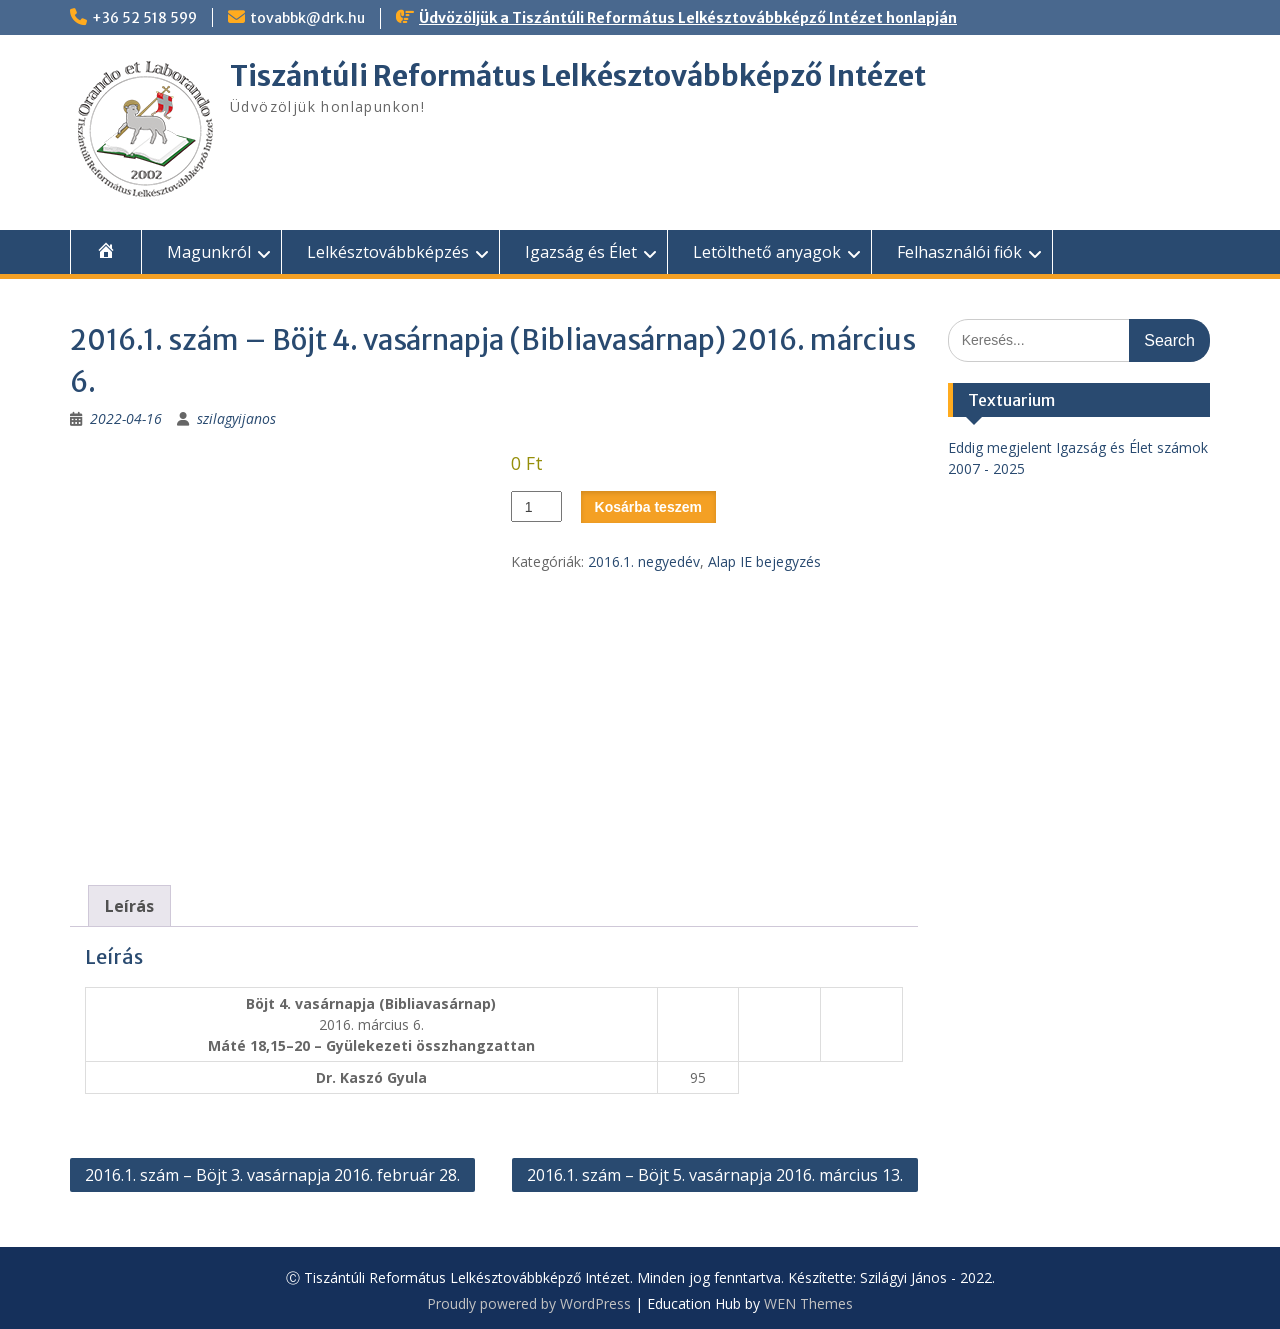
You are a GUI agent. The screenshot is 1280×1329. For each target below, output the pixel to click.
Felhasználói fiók (959, 252)
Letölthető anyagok (767, 252)
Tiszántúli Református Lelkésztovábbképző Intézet (578, 76)
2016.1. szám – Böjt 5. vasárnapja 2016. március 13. (715, 1175)
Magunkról (209, 252)
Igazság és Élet (581, 252)
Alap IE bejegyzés (764, 561)
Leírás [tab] (129, 906)
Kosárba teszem (648, 507)
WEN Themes (808, 1303)
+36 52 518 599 (144, 18)
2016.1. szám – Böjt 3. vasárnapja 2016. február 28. (272, 1175)
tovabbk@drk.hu (307, 18)
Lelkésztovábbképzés (388, 252)
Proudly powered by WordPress (529, 1303)
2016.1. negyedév (644, 561)
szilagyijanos (236, 418)
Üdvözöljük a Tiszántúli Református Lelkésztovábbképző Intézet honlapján (688, 18)
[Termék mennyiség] (536, 506)
